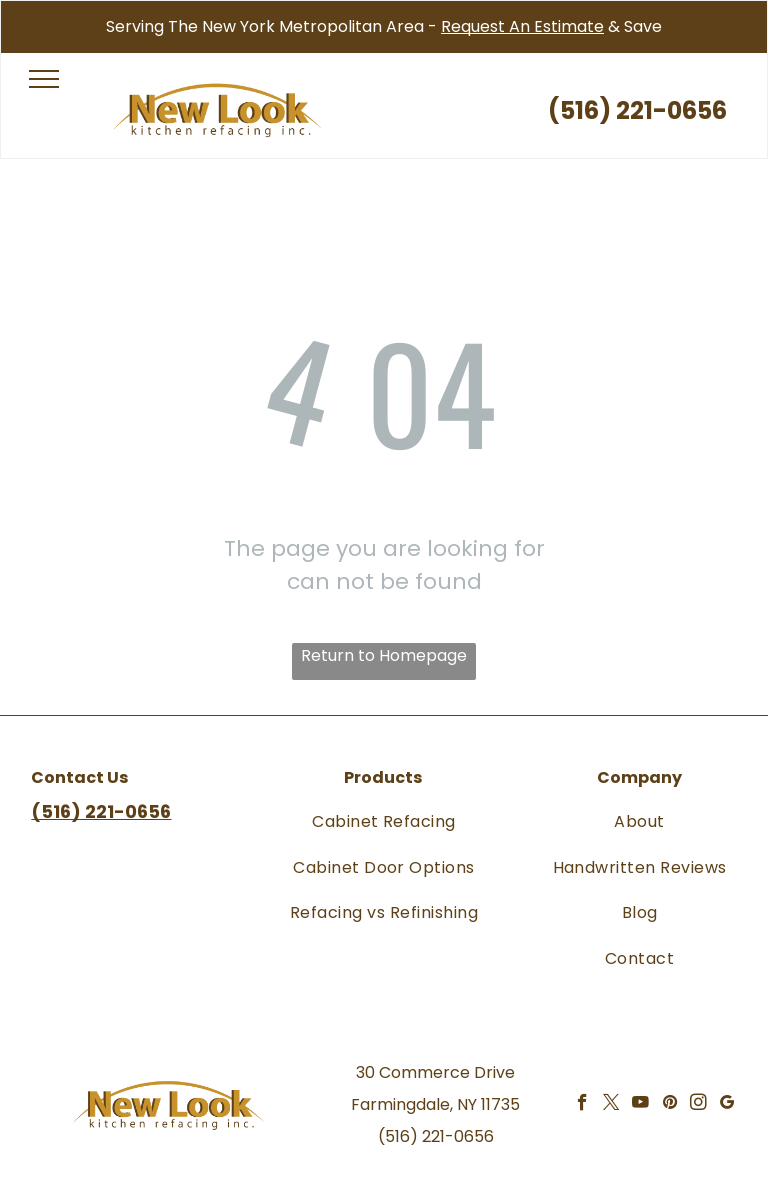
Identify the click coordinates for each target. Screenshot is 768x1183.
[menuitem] (384, 821)
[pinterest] (669, 1105)
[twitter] (611, 1105)
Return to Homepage (384, 655)
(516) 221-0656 (436, 1136)
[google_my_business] (727, 1105)
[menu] (44, 79)
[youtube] (640, 1105)
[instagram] (698, 1105)
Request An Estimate (522, 26)
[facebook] (582, 1105)
